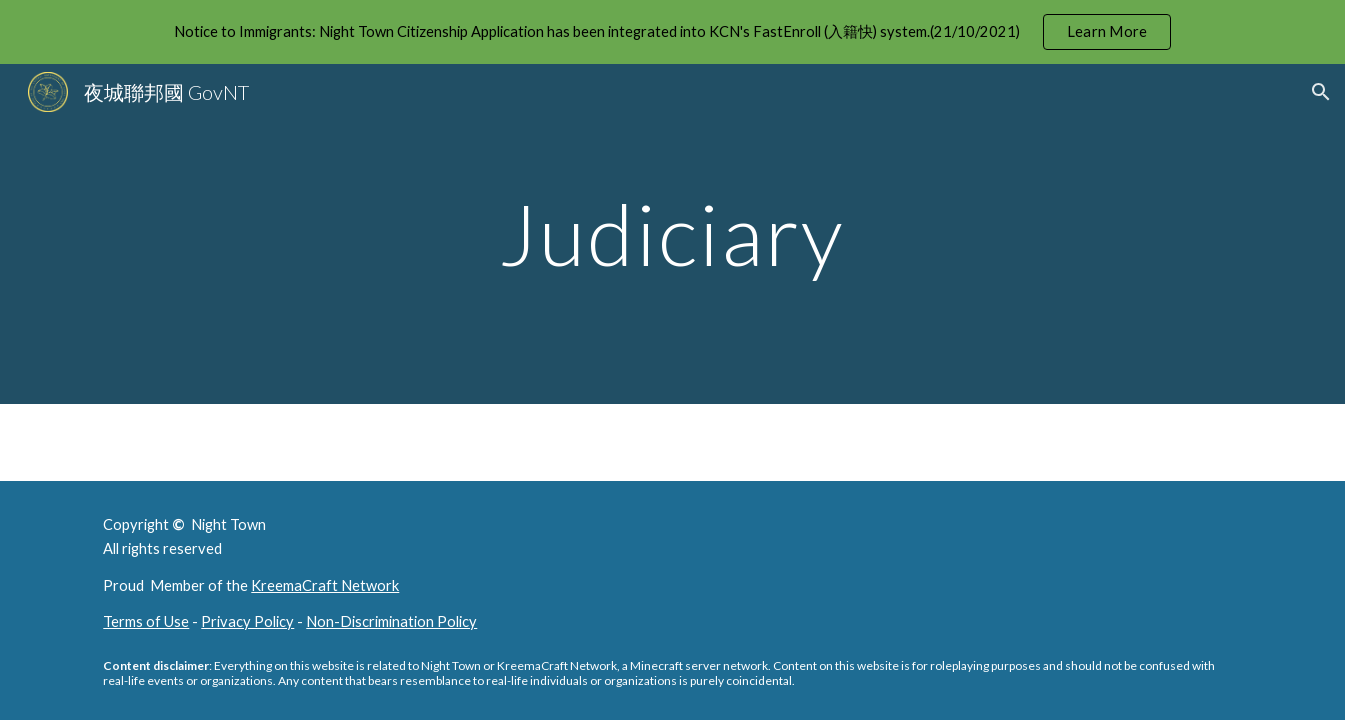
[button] (1321, 92)
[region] (672, 32)
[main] (673, 233)
